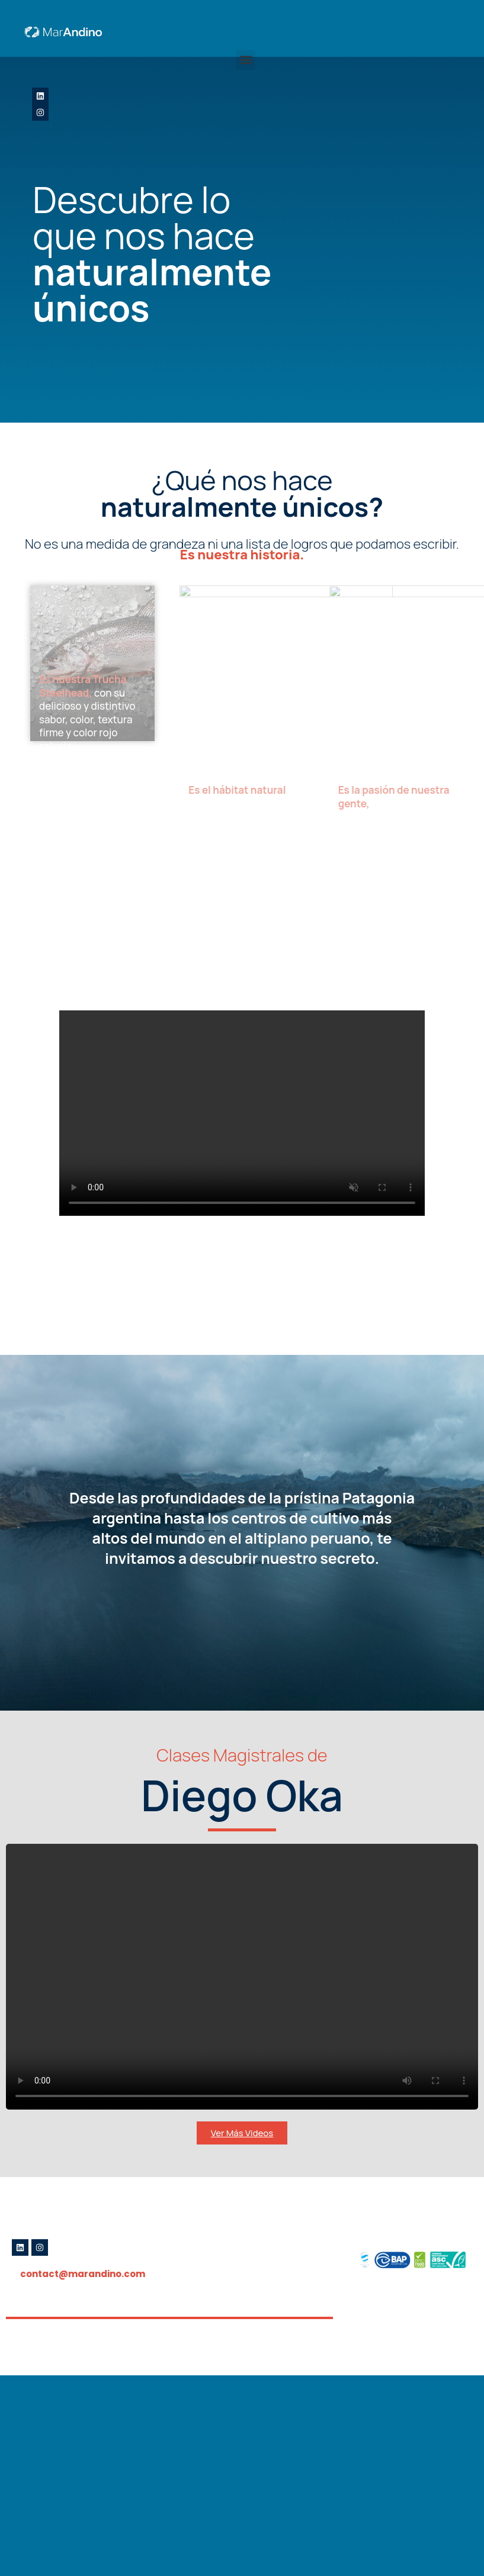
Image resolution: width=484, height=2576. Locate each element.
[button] (245, 60)
